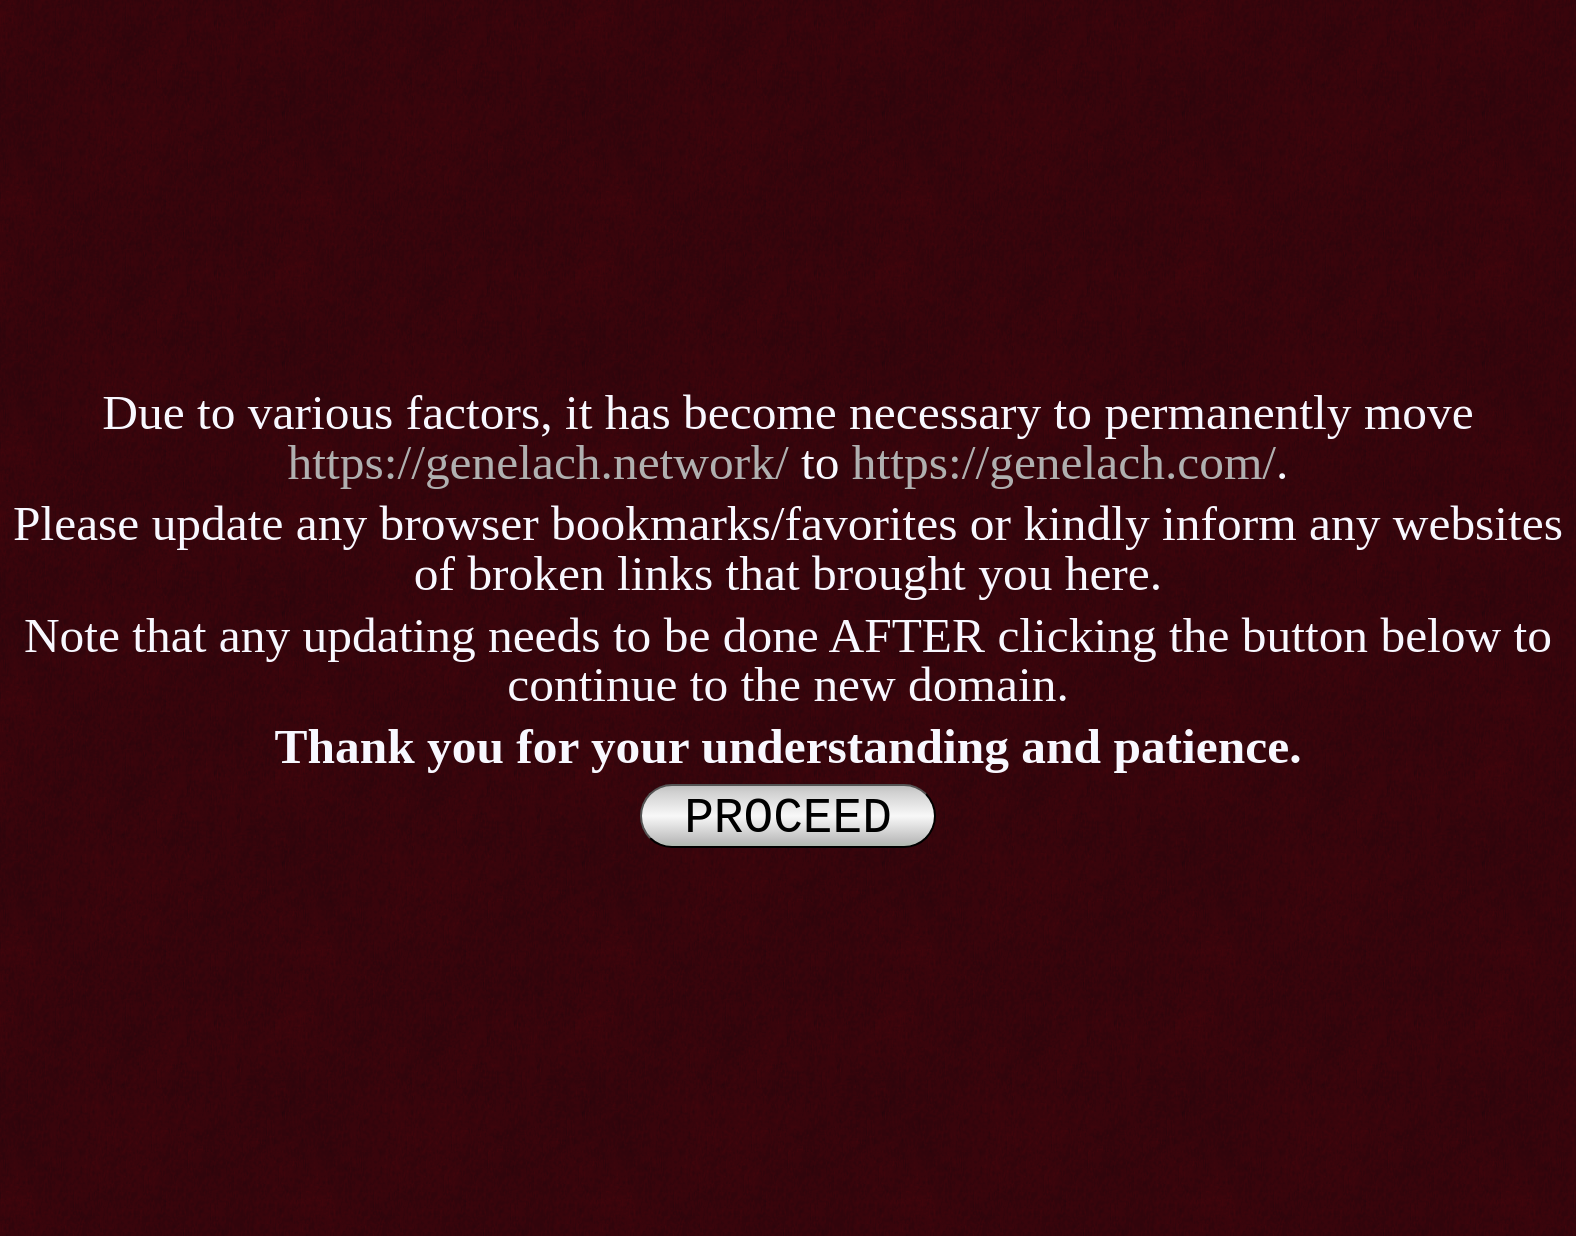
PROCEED (788, 816)
